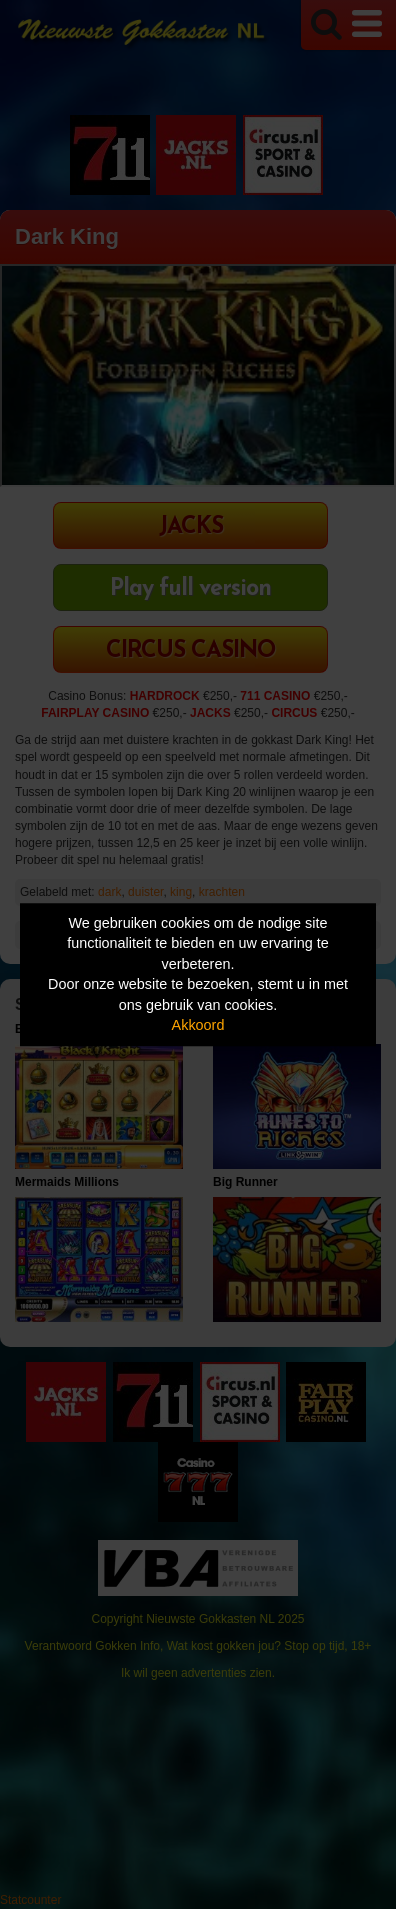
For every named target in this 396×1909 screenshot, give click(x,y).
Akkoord (198, 1026)
